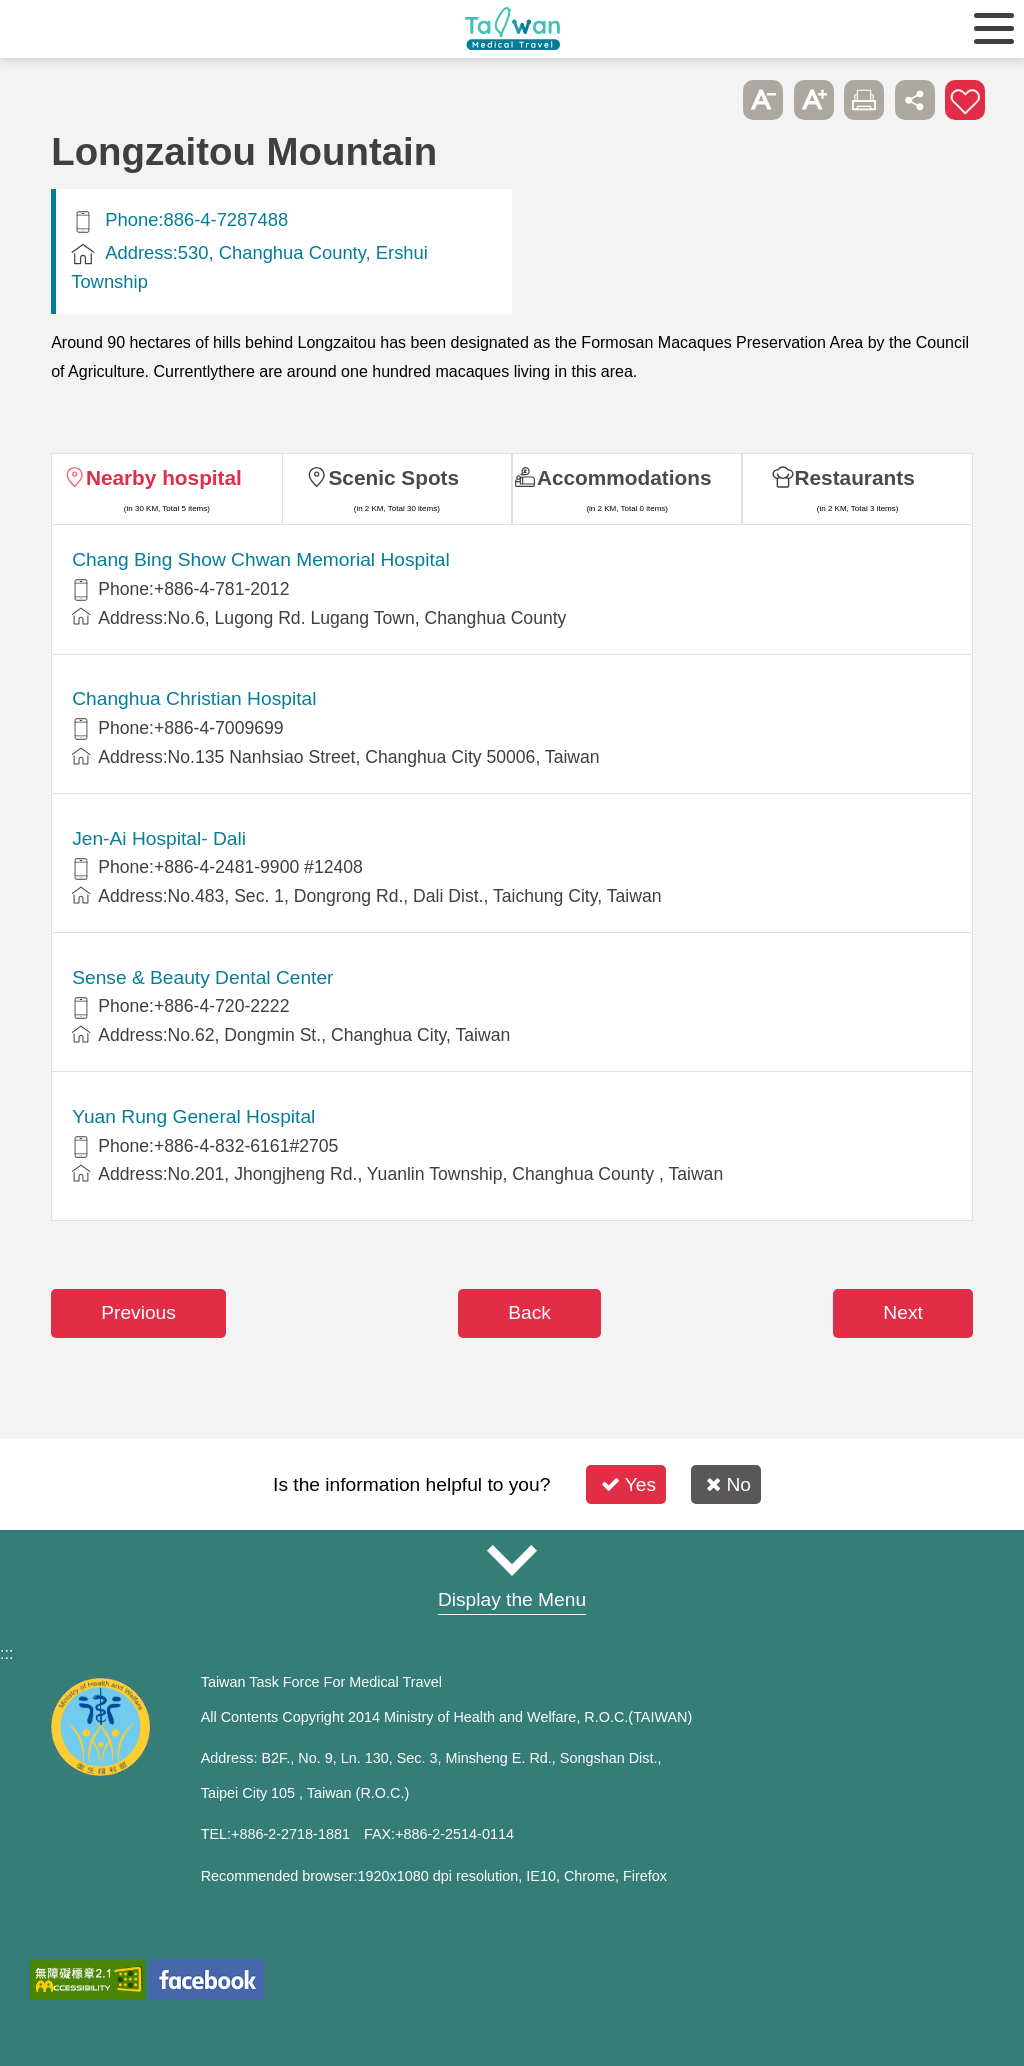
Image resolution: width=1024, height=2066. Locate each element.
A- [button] (763, 100)
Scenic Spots (393, 477)
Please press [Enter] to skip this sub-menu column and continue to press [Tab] (713, 100)
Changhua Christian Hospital (194, 698)
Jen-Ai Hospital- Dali (159, 838)
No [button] (728, 1484)
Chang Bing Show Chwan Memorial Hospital (261, 559)
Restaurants (855, 477)
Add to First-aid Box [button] (965, 100)
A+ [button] (814, 100)
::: (6, 1653)
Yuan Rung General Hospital (193, 1116)
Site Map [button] (512, 1561)
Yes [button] (628, 1484)
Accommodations (624, 477)
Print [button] (864, 100)
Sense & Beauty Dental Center (202, 977)
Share (915, 100)
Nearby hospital (164, 477)
